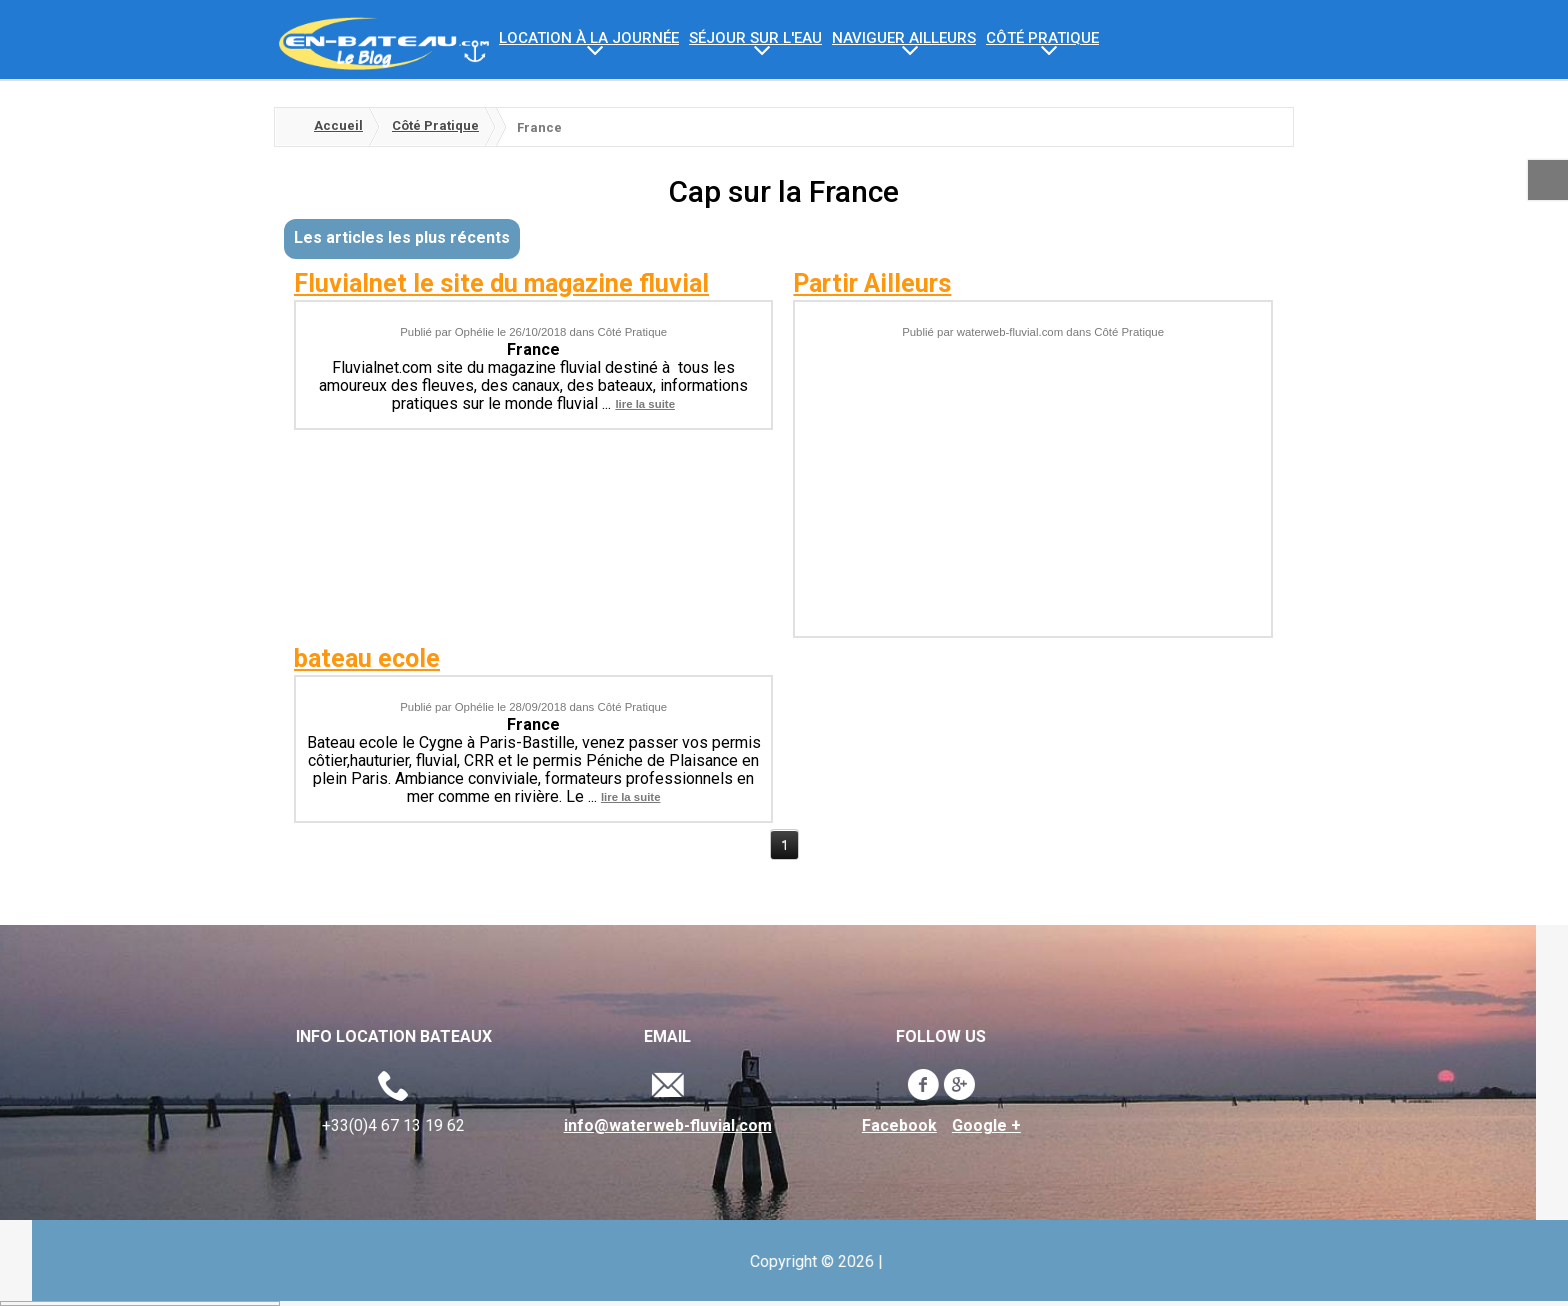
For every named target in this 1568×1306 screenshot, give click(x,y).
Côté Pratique (1042, 38)
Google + (588, 1126)
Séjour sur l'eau (755, 38)
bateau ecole (367, 658)
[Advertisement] (1033, 475)
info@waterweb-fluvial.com (269, 1126)
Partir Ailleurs (872, 283)
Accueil (338, 125)
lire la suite (645, 398)
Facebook (501, 1126)
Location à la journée (589, 38)
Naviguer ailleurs (904, 38)
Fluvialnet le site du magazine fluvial (501, 283)
